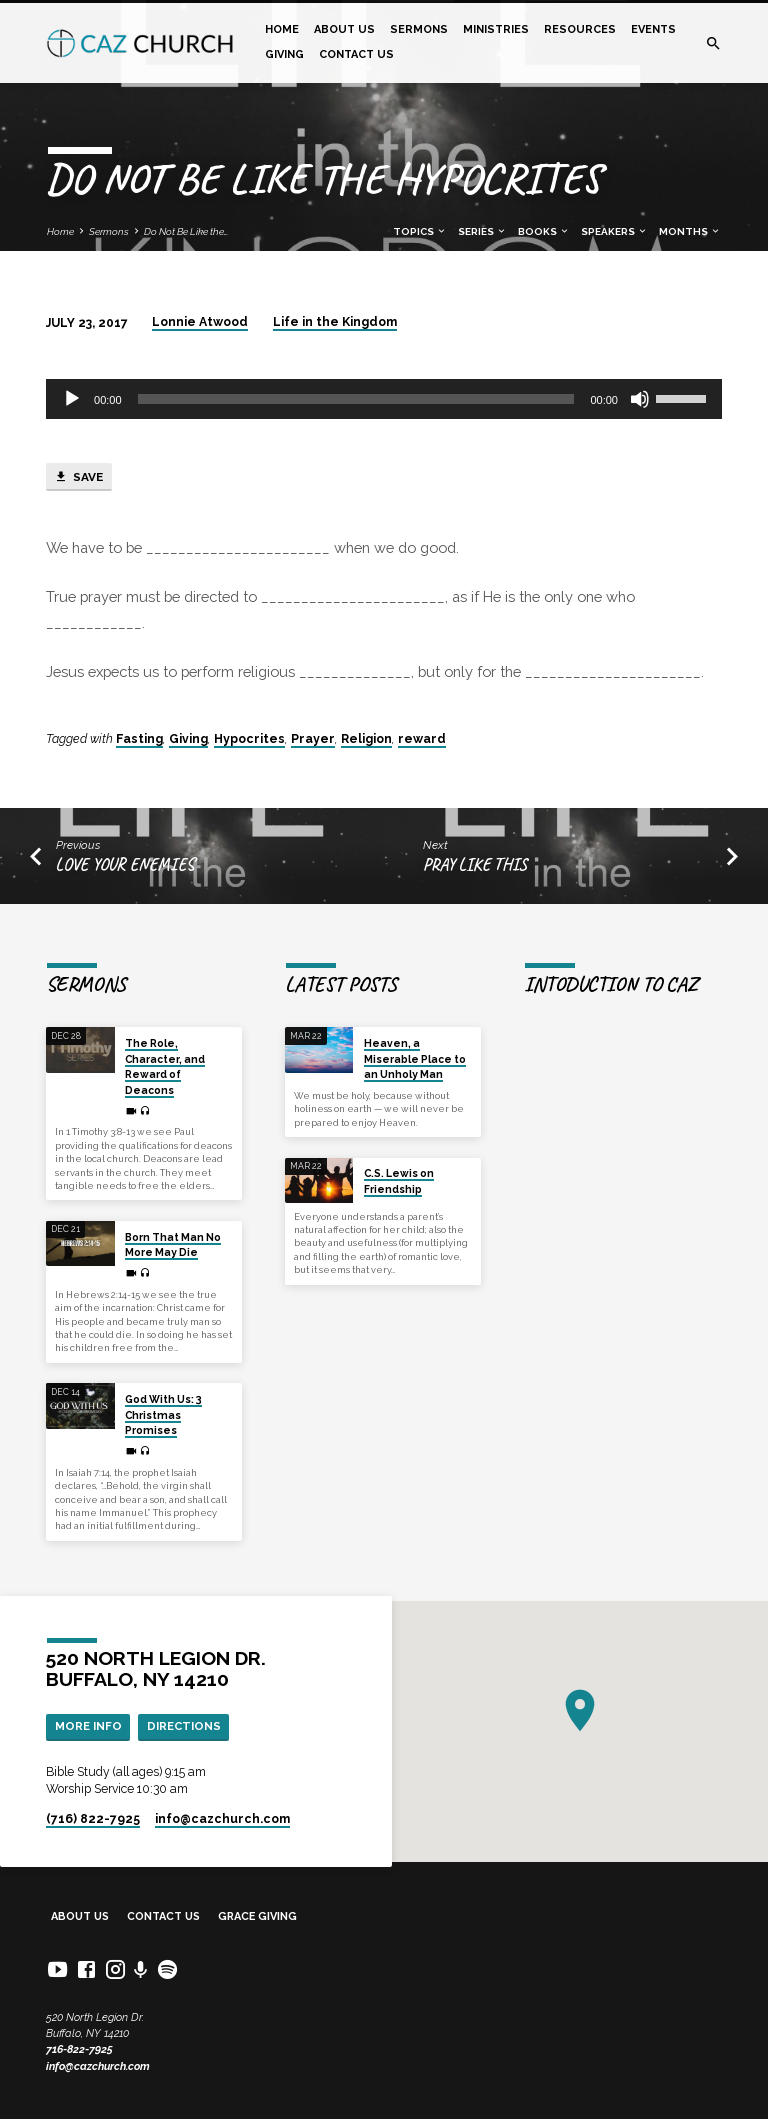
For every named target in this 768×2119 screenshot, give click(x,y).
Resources (580, 29)
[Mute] (640, 399)
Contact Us (356, 54)
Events (653, 29)
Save (78, 477)
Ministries (496, 29)
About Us (344, 29)
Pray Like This (475, 864)
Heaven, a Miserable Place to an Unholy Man (415, 1058)
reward (422, 739)
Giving (284, 54)
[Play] (72, 399)
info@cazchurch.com (98, 2066)
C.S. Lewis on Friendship (399, 1180)
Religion (366, 739)
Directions (184, 1726)
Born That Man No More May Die (173, 1244)
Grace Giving (257, 1916)
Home (282, 29)
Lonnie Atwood (200, 322)
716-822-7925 (79, 2049)
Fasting (139, 739)
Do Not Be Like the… (186, 231)
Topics (420, 231)
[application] (384, 399)
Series (482, 231)
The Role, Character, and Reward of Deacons (165, 1066)
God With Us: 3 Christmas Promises (163, 1414)
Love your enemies (125, 864)
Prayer (313, 739)
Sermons (419, 29)
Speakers (614, 231)
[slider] (356, 399)
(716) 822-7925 (93, 1819)
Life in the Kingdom (335, 322)
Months (690, 231)
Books (544, 231)
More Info (88, 1726)
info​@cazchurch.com (222, 1819)
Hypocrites (249, 739)
